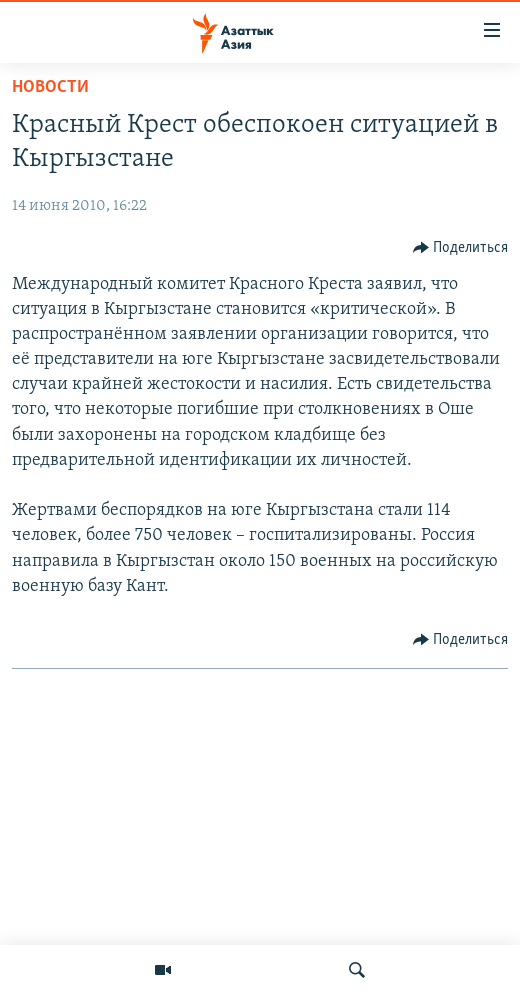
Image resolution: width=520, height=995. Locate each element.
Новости (50, 87)
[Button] (461, 248)
